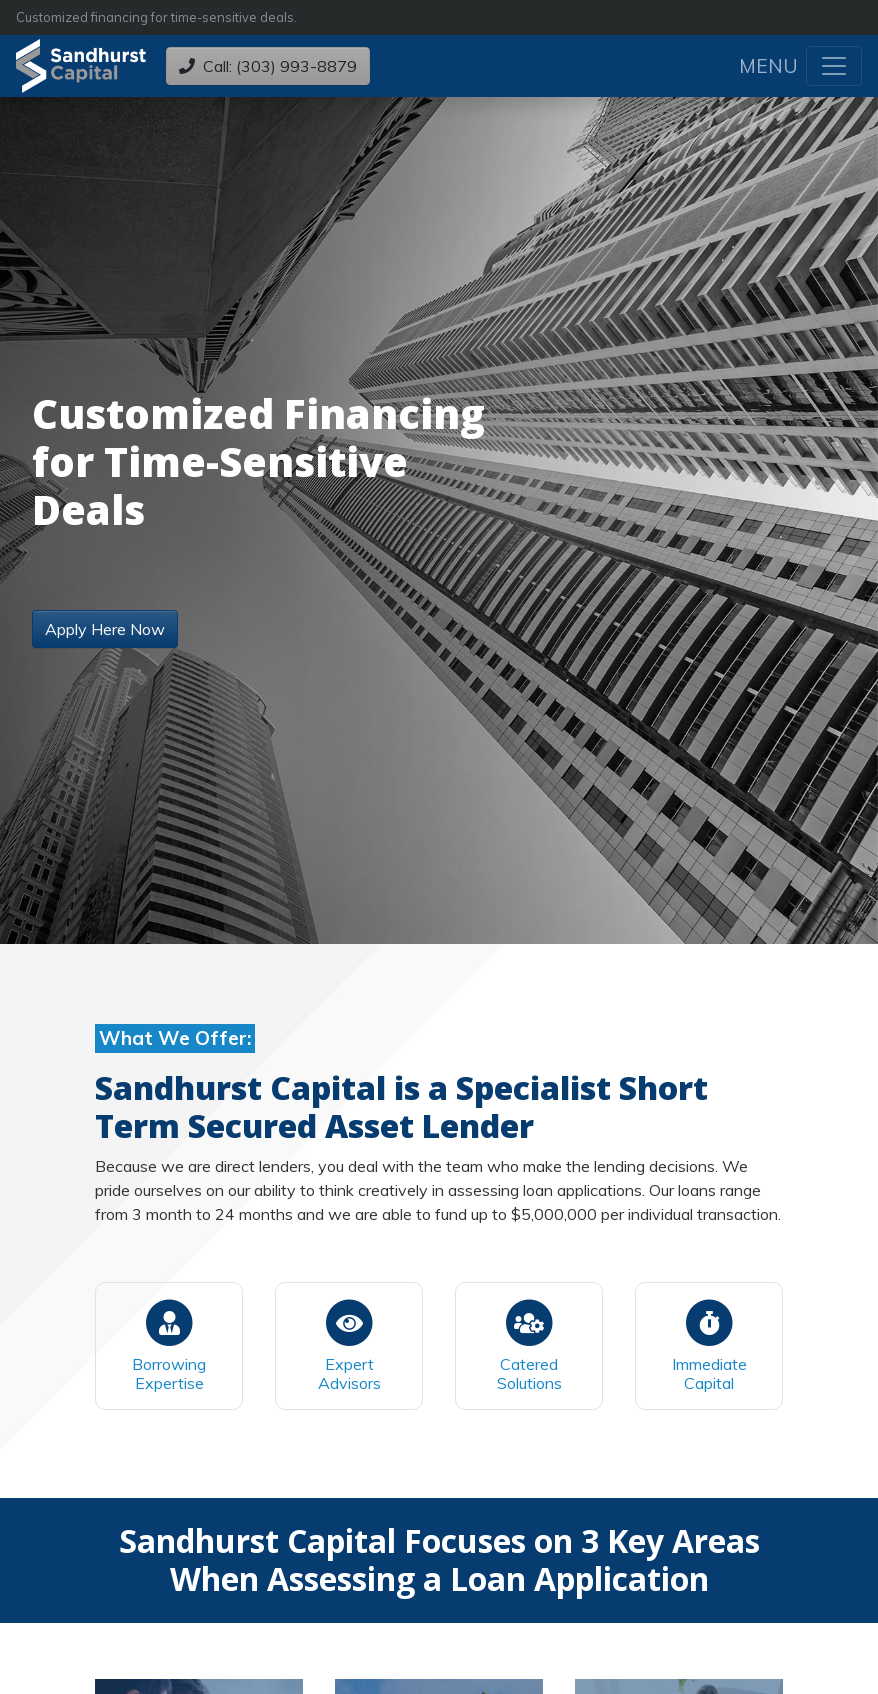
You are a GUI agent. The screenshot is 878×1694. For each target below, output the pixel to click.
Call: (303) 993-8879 (268, 66)
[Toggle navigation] (834, 66)
